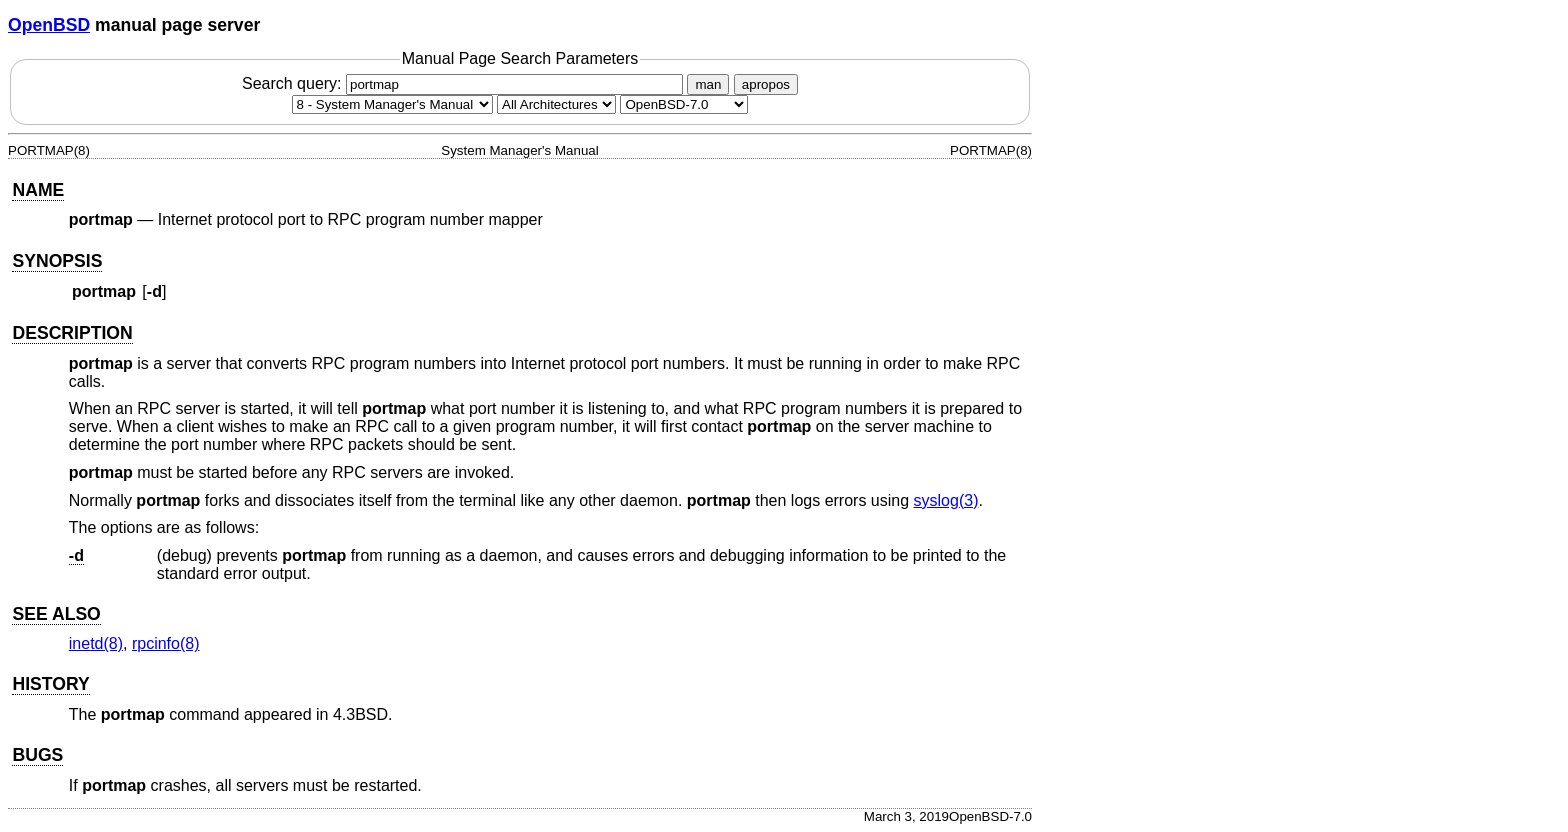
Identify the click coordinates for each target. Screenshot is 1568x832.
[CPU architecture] (556, 104)
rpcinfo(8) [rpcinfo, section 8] (166, 643)
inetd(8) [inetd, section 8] (96, 643)
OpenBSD (49, 25)
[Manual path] (684, 104)
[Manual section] (392, 104)
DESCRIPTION (72, 333)
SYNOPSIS (57, 261)
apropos (766, 84)
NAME (38, 190)
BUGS (37, 755)
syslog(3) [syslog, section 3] (946, 500)
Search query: (465, 83)
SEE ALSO (56, 614)
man (708, 84)
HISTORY (50, 684)
